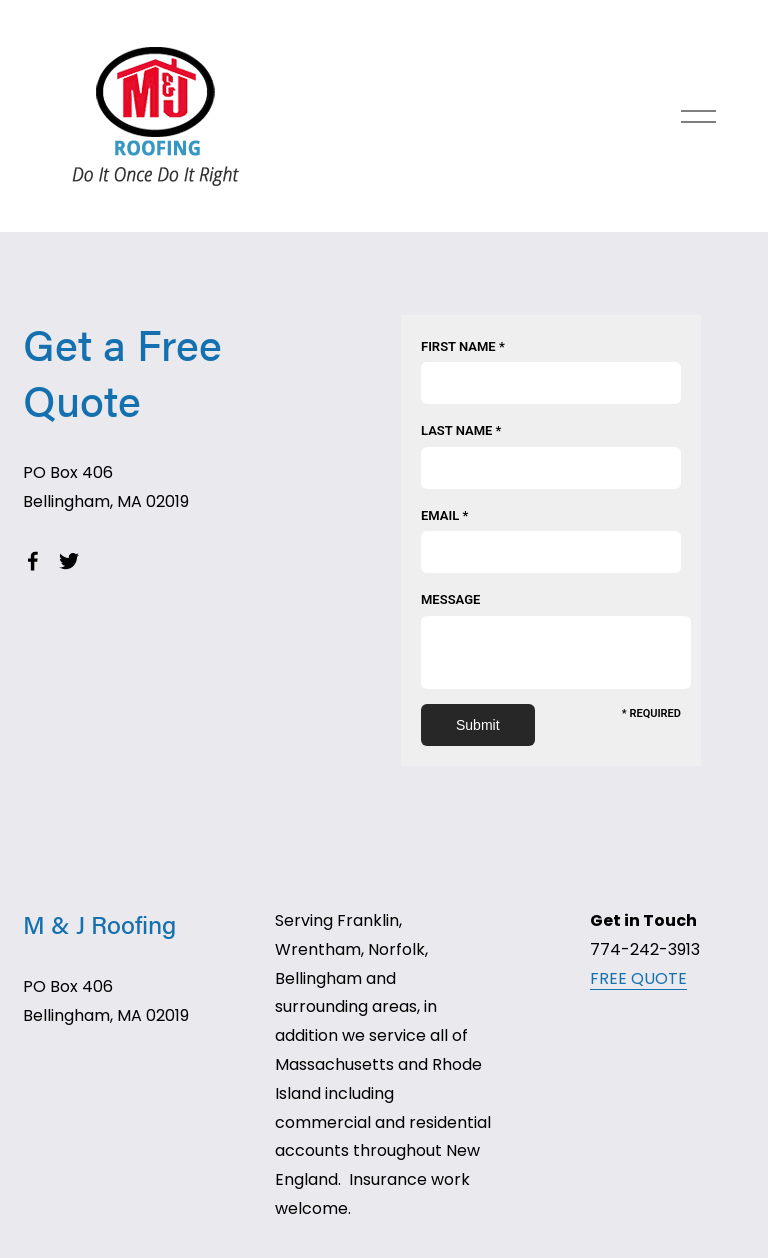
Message (450, 599)
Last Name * (461, 430)
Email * (444, 515)
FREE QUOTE (638, 978)
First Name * (463, 346)
